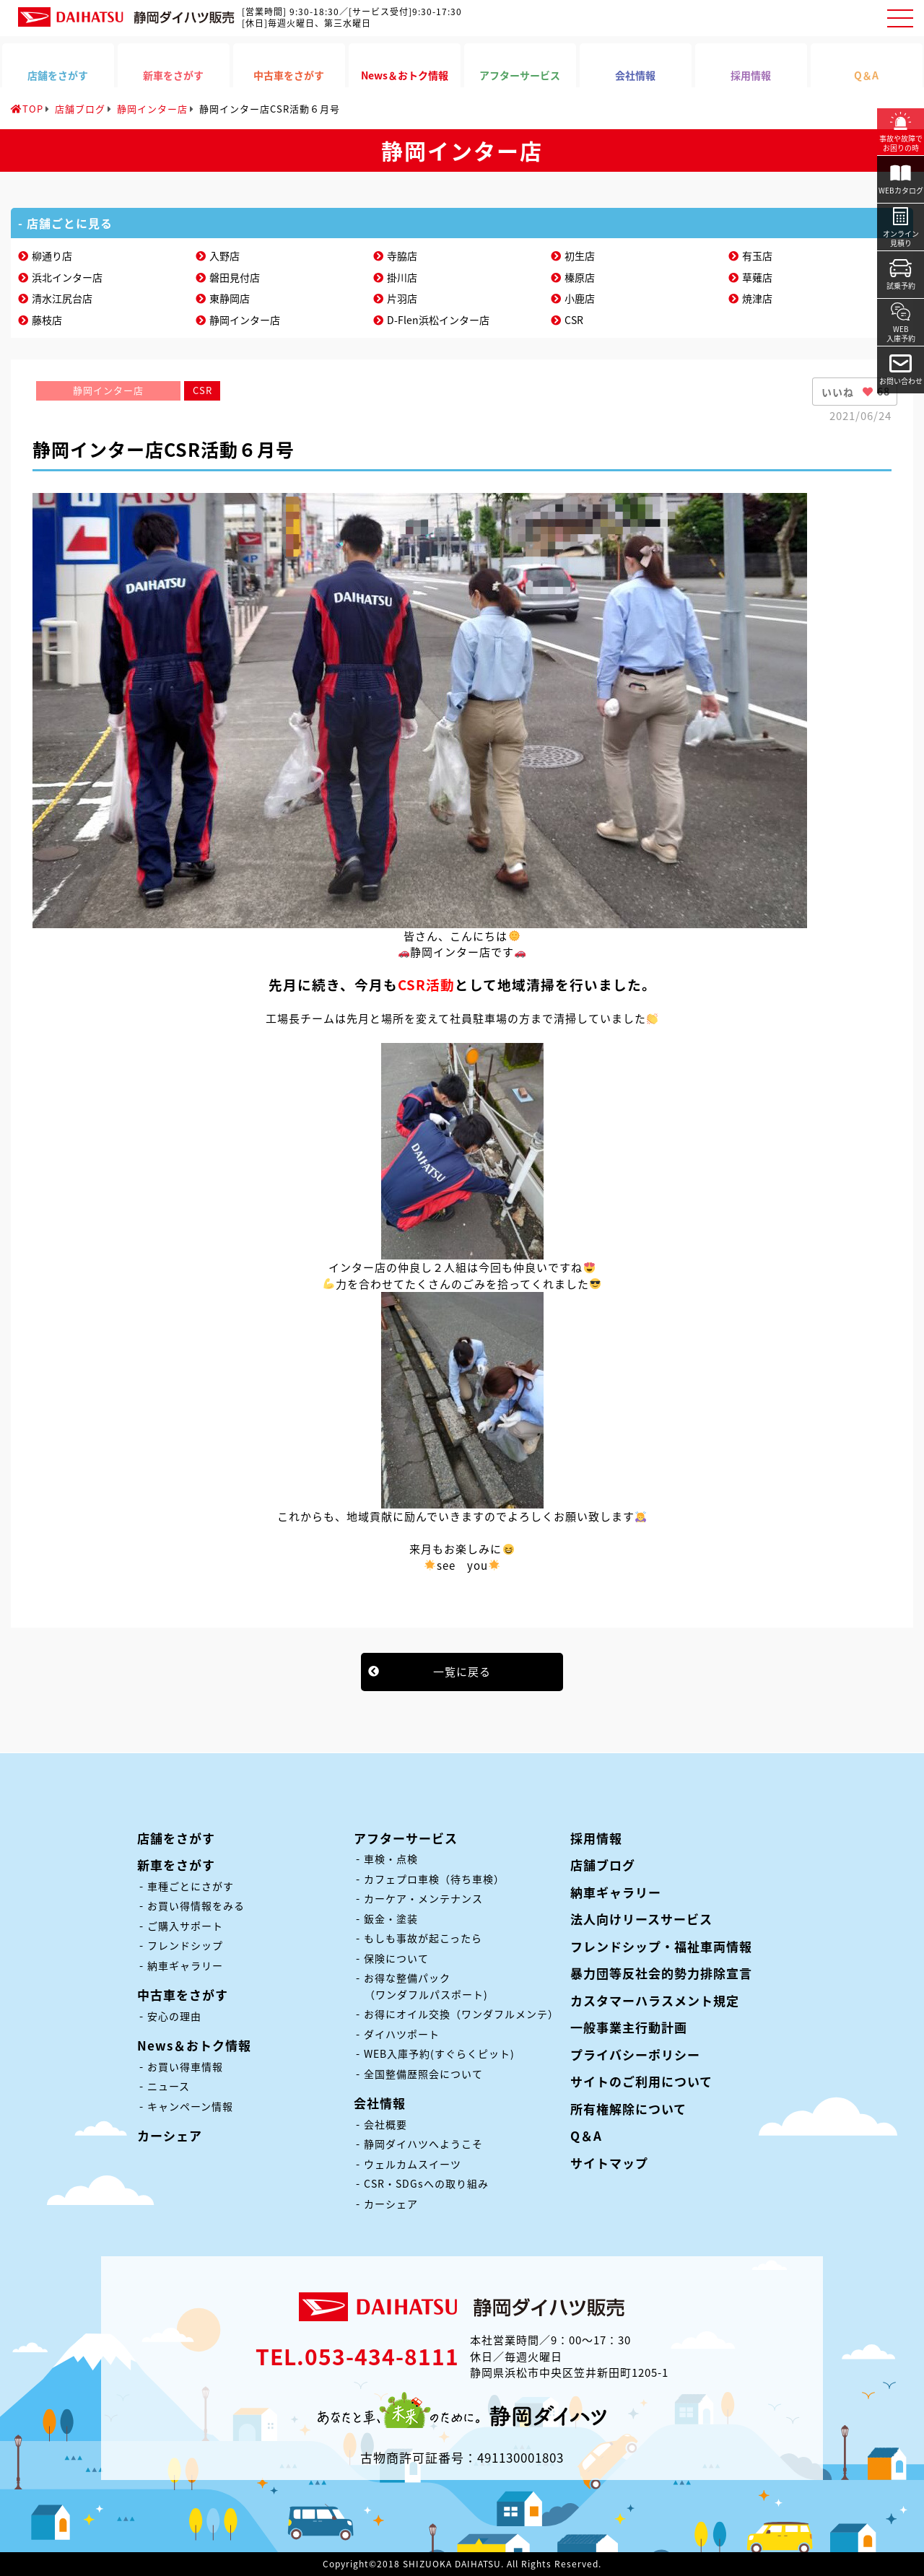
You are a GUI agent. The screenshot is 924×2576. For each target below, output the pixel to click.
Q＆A (586, 2135)
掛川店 (402, 277)
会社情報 (380, 2103)
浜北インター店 (67, 277)
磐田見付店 (234, 277)
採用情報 (596, 1838)
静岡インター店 (244, 320)
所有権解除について (628, 2109)
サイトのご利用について (641, 2081)
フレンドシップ (185, 1945)
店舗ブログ (602, 1865)
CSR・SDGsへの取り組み (426, 2183)
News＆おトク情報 (194, 2045)
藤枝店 (47, 320)
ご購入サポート (185, 1925)
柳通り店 (52, 255)
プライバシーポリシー (635, 2054)
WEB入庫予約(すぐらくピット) (439, 2053)
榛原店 (580, 277)
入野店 (224, 255)
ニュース (168, 2086)
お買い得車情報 (185, 2066)
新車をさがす (176, 1865)
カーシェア (169, 2135)
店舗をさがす (176, 1838)
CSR (574, 320)
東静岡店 (229, 298)
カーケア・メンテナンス (423, 1898)
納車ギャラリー (185, 1965)
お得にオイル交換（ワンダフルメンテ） (461, 2014)
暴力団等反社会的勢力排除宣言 (661, 1973)
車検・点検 (391, 1858)
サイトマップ (609, 2163)
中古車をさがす (182, 1995)
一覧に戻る (462, 1672)
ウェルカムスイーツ (412, 2164)
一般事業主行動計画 (628, 2027)
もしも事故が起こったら (423, 1938)
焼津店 (757, 298)
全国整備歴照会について (423, 2073)
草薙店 (757, 277)
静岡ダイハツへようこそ (423, 2143)
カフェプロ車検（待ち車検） (434, 1879)
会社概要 (385, 2124)
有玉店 (757, 255)
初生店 (580, 255)
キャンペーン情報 (190, 2106)
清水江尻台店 (62, 298)
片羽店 (402, 298)
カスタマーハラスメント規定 (654, 2000)
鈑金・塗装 (391, 1918)
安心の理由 (174, 2016)
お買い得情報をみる (196, 1905)
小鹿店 (580, 298)
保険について (396, 1958)
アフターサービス (406, 1838)
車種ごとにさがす (190, 1886)
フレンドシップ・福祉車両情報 (661, 1946)
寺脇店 (402, 255)
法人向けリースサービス (641, 1919)
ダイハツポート (402, 2034)
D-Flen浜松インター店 (438, 320)
